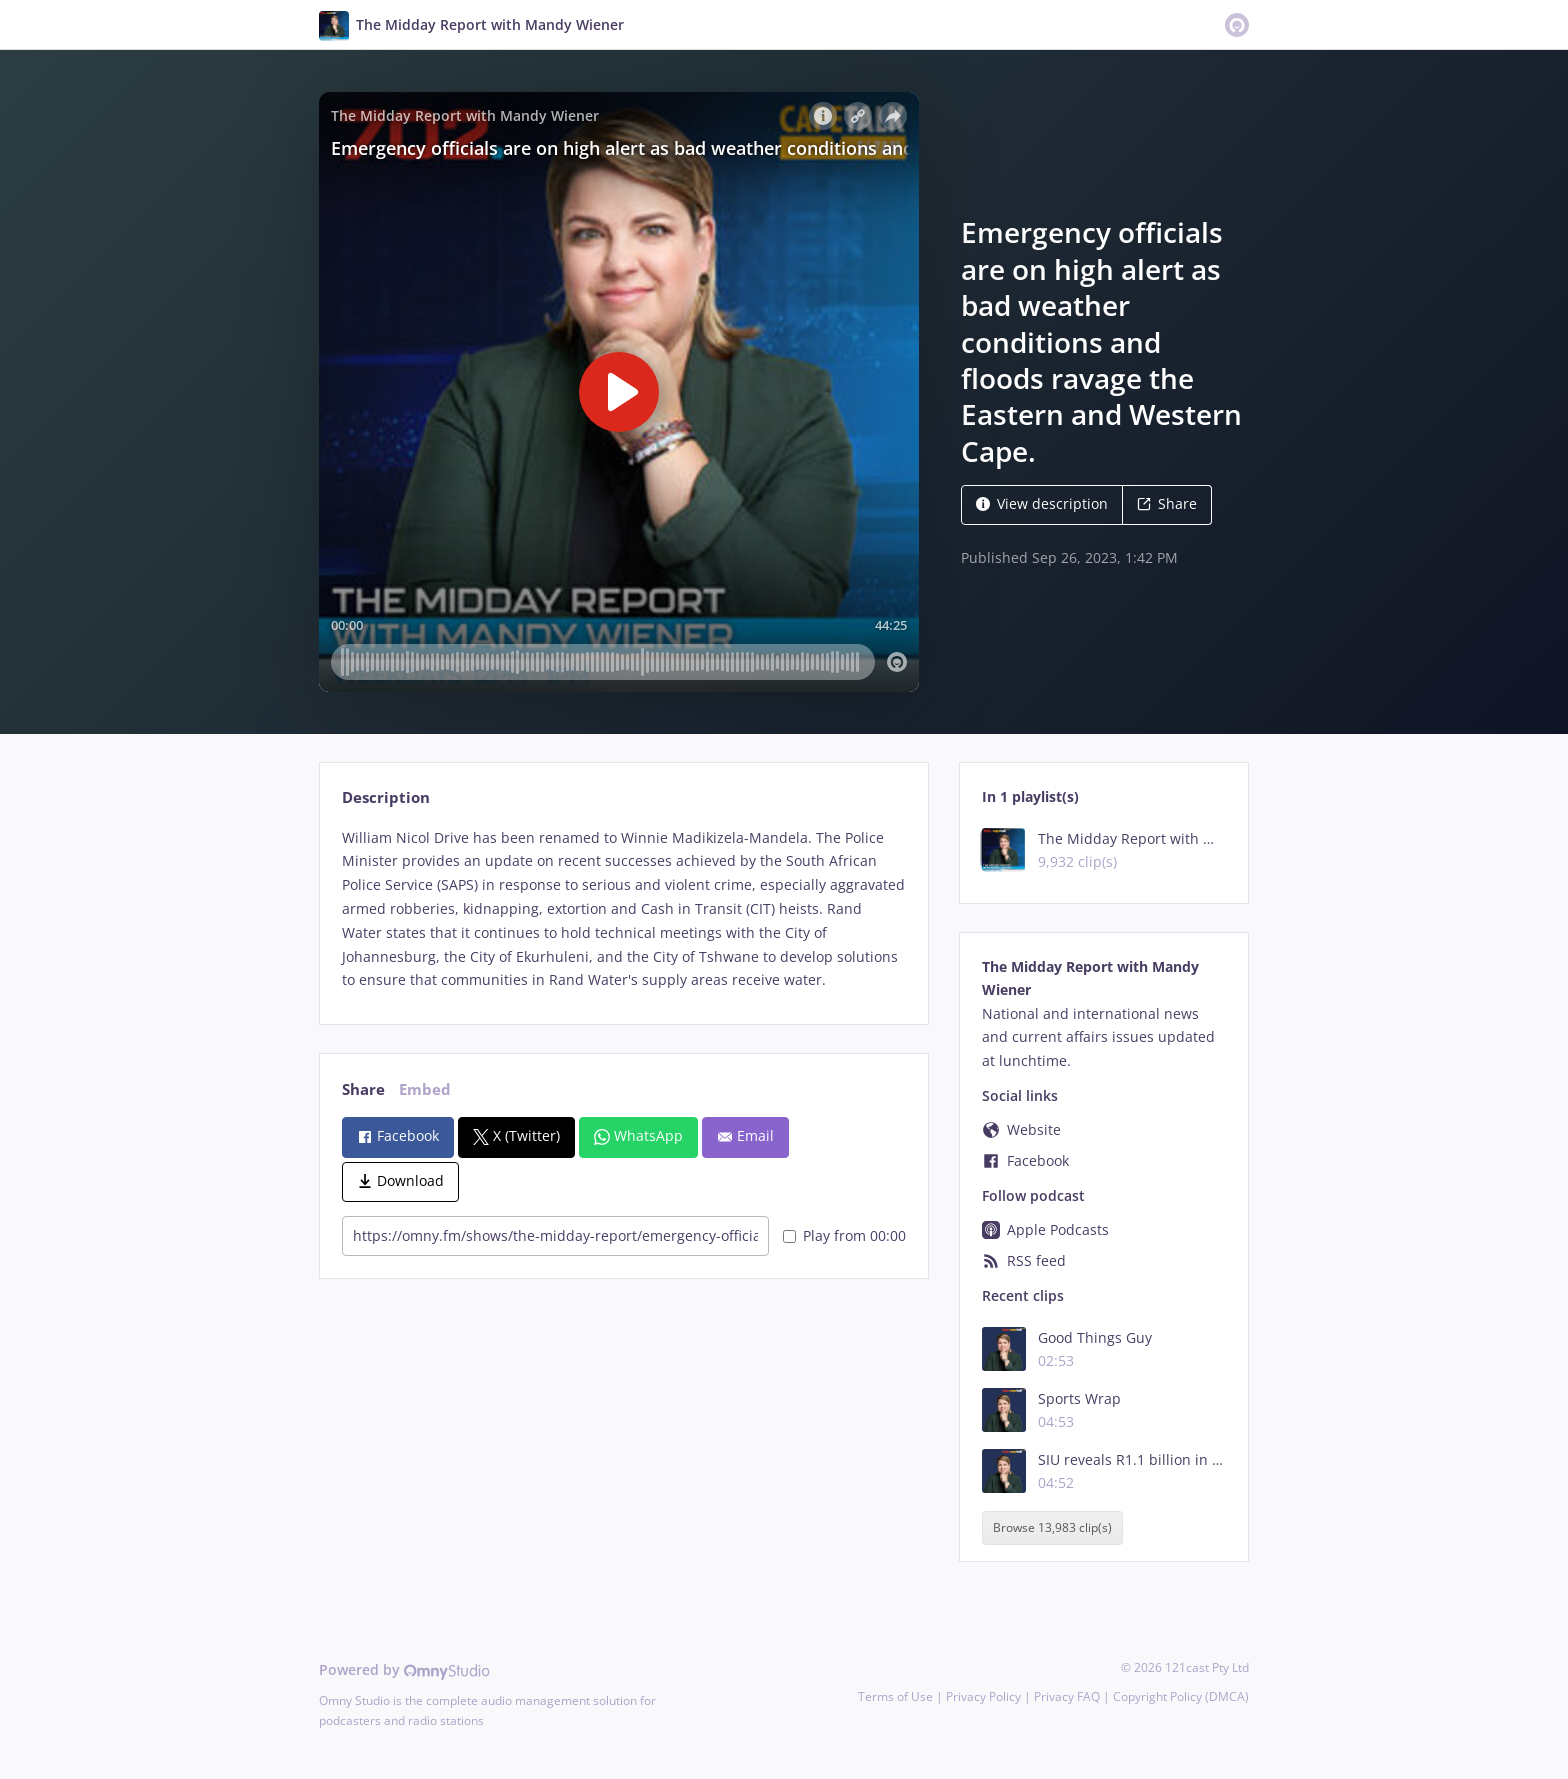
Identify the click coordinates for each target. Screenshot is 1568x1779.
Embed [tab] (425, 1089)
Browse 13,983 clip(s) (1052, 1527)
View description (1042, 503)
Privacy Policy (983, 1696)
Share (1167, 503)
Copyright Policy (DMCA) (1181, 1696)
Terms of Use (895, 1696)
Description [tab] (386, 797)
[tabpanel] (623, 909)
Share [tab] (363, 1089)
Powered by (404, 1669)
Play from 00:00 (844, 1235)
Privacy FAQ (1067, 1696)
